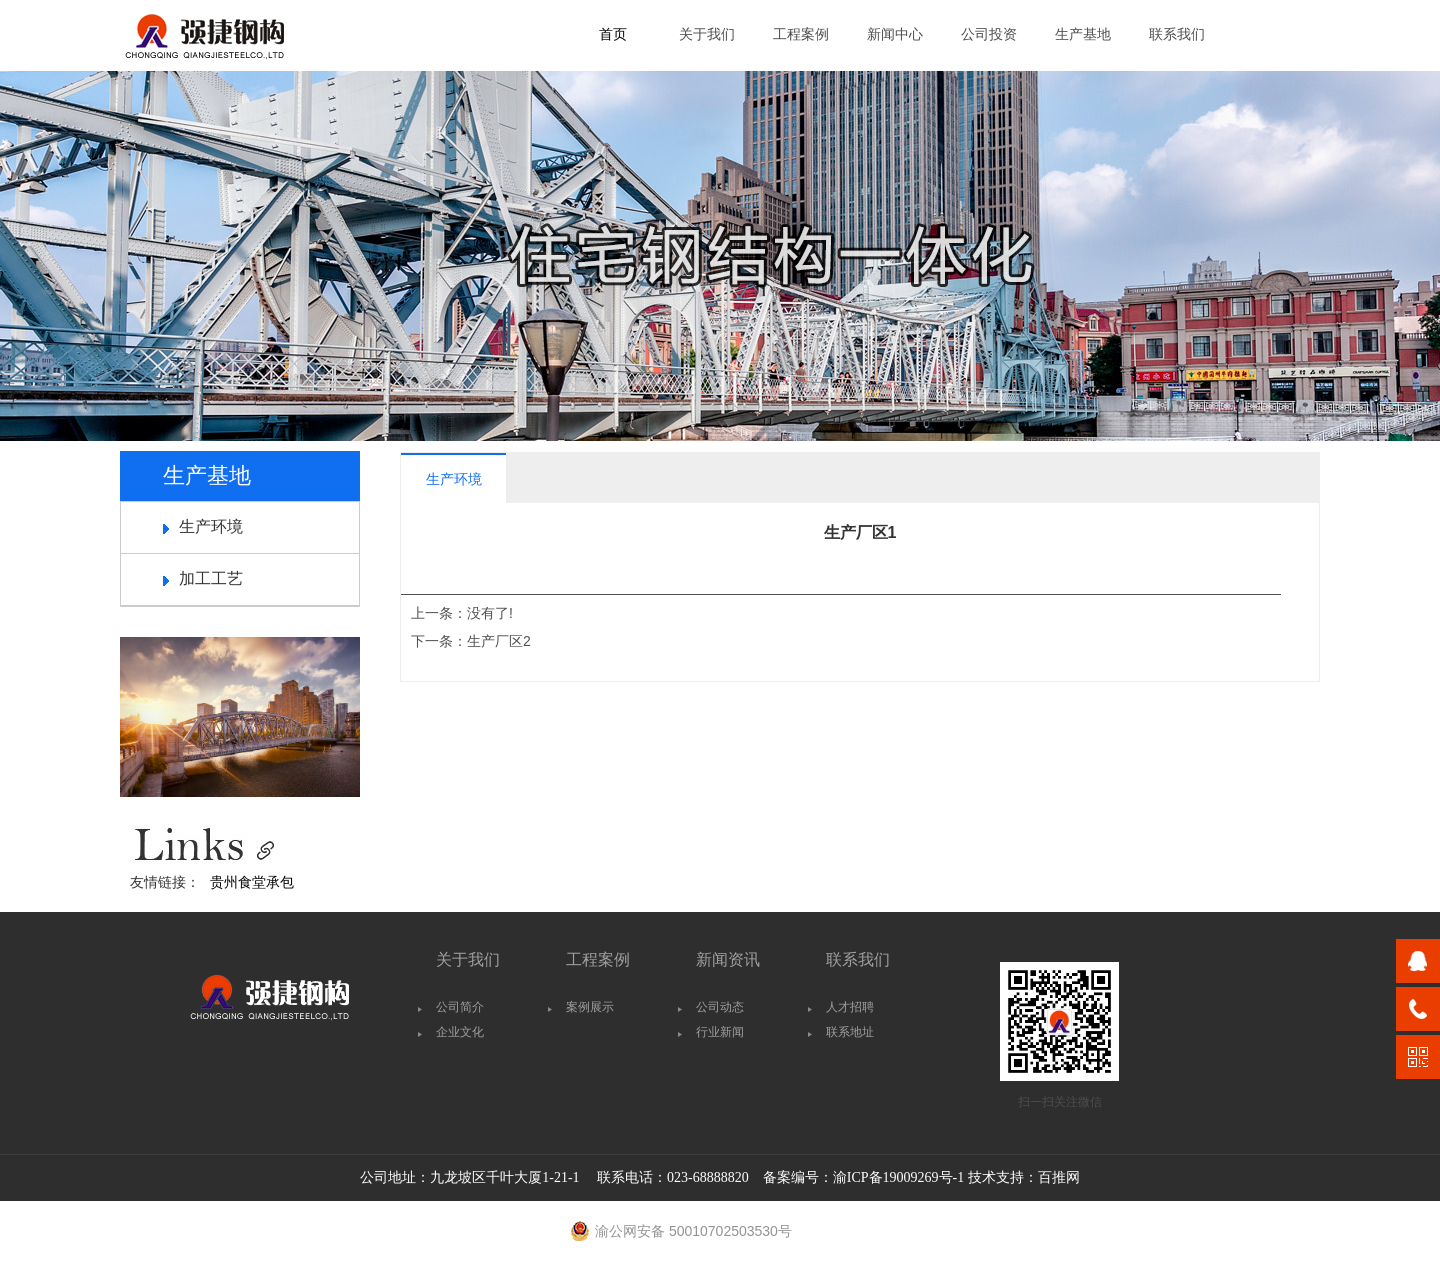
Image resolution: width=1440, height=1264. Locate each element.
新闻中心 (895, 34)
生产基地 (1083, 34)
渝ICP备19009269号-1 (898, 1177)
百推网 (1059, 1177)
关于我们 (707, 34)
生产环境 (211, 526)
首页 (613, 34)
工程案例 (801, 34)
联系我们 (1177, 34)
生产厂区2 (499, 641)
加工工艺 (211, 578)
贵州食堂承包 (252, 882)
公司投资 (989, 34)
